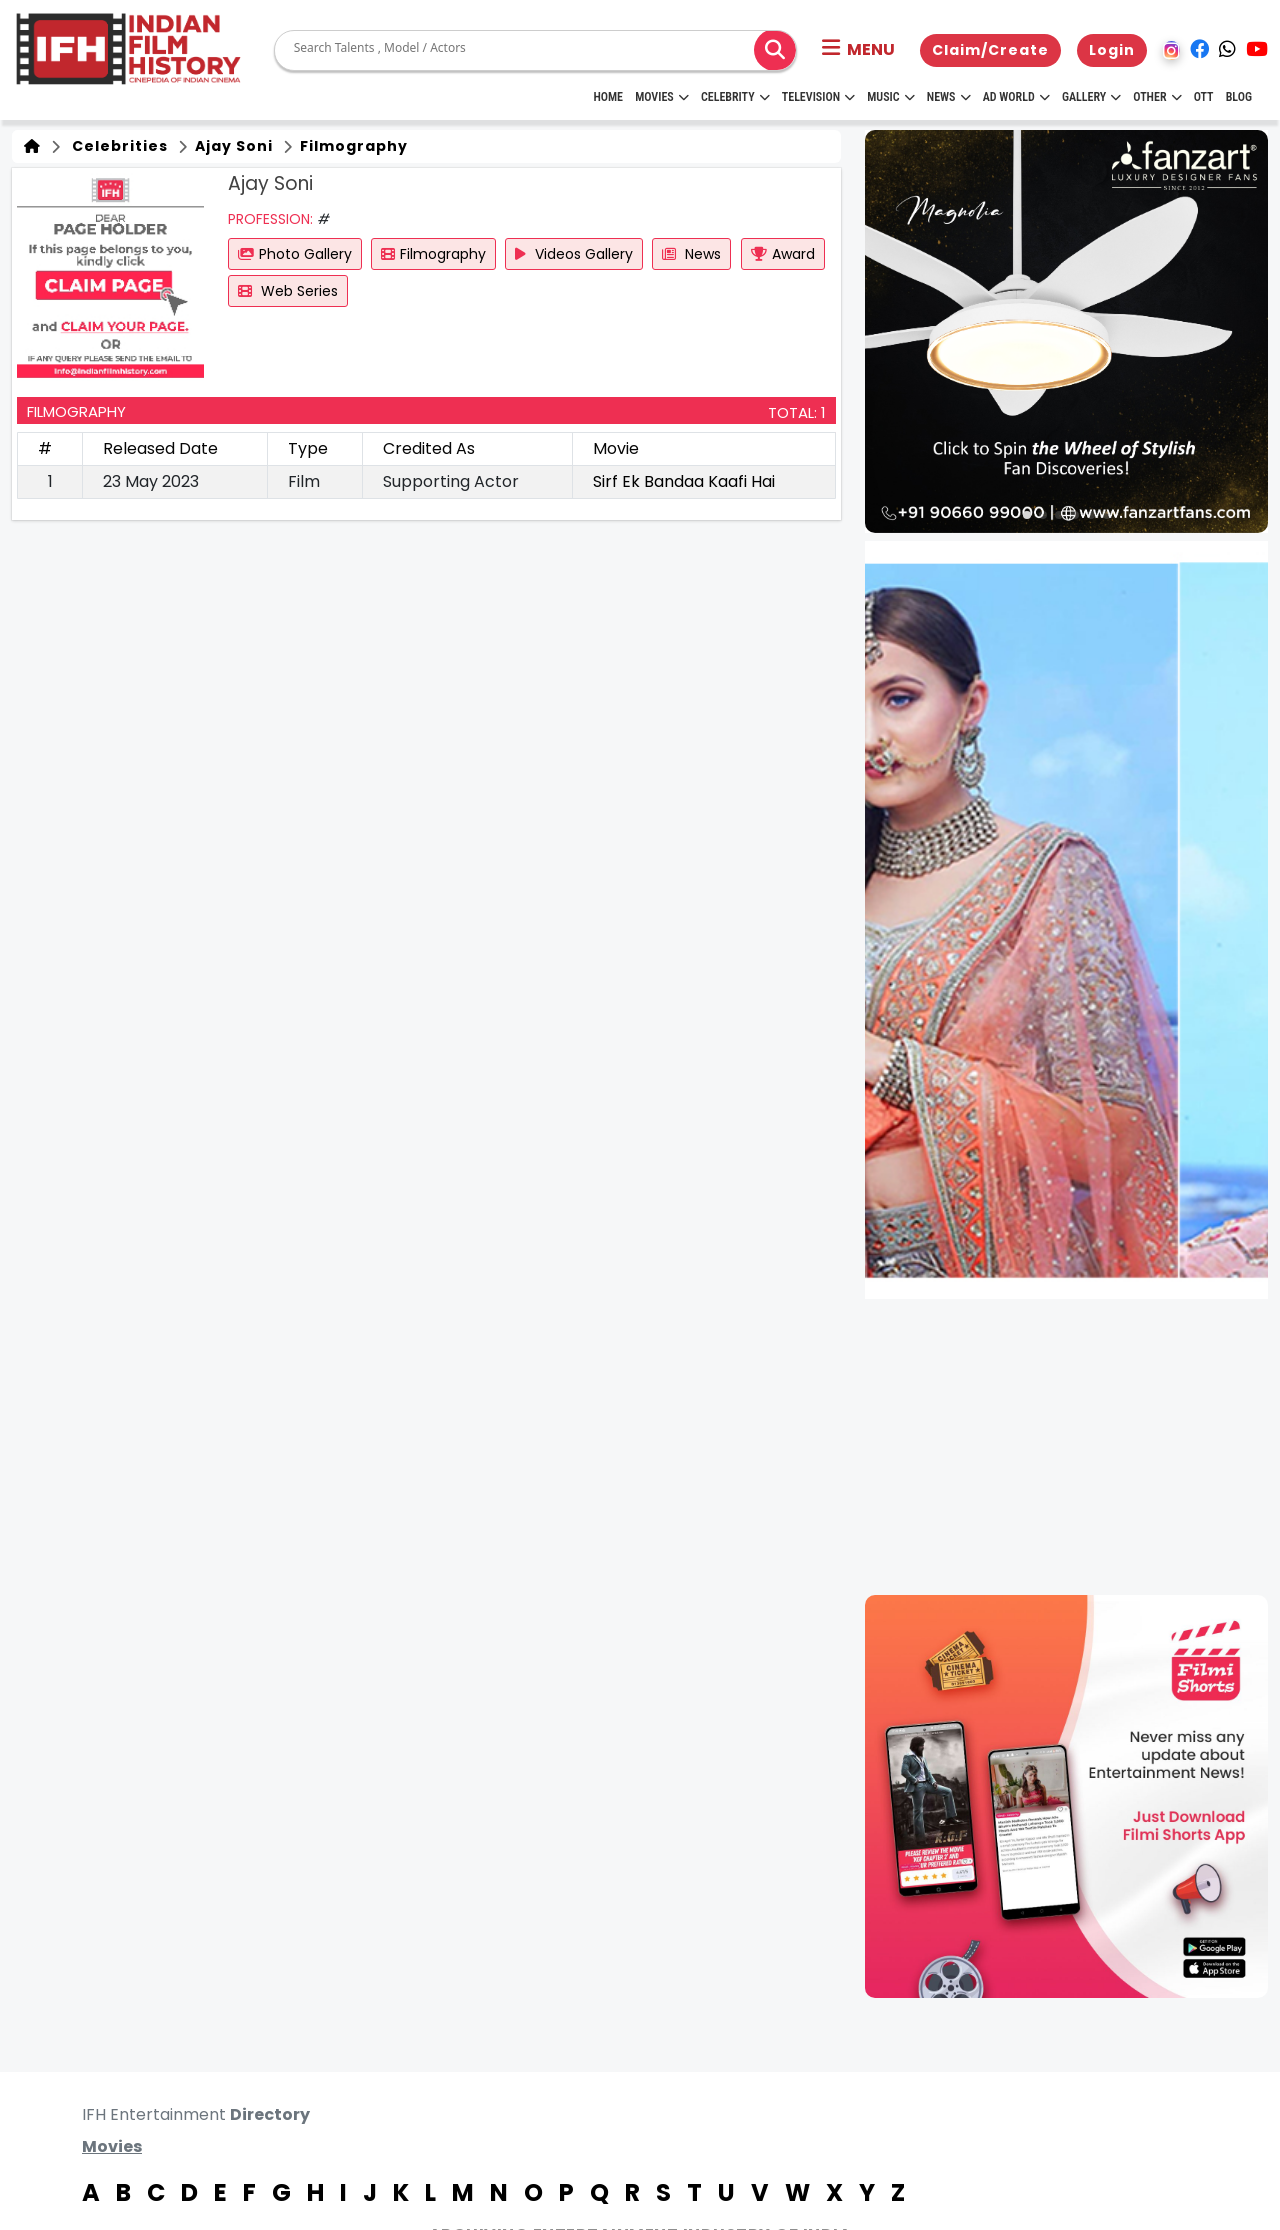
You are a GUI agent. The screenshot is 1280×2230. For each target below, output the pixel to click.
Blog (1239, 97)
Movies (662, 97)
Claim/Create (990, 50)
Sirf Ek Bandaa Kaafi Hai (684, 481)
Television (818, 97)
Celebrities (116, 146)
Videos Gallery (574, 254)
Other (1157, 97)
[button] (858, 50)
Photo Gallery (295, 254)
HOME (608, 97)
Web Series (288, 291)
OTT (1204, 97)
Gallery (1091, 97)
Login (1112, 50)
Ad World (1016, 97)
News (949, 97)
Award (783, 254)
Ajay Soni (232, 146)
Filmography (352, 146)
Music (890, 97)
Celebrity (735, 97)
